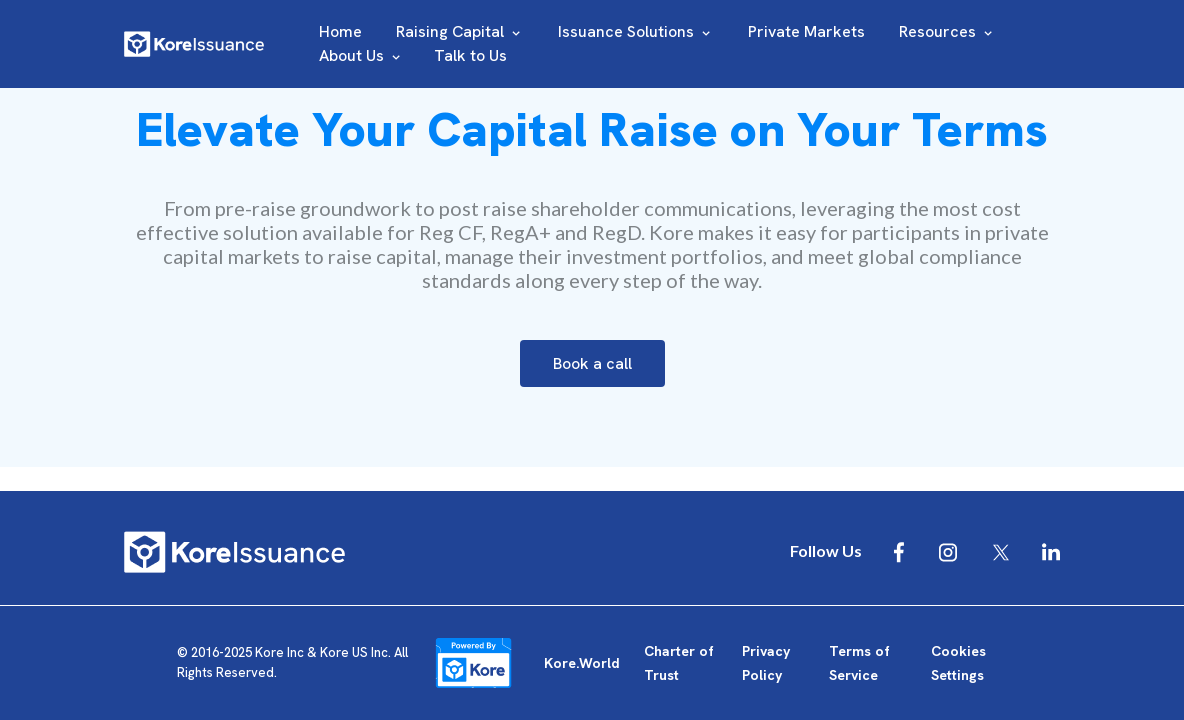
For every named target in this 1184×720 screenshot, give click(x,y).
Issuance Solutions (636, 31)
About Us (361, 55)
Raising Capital (460, 31)
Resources (947, 31)
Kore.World (582, 663)
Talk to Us (470, 55)
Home (340, 31)
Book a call (592, 363)
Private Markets (806, 31)
